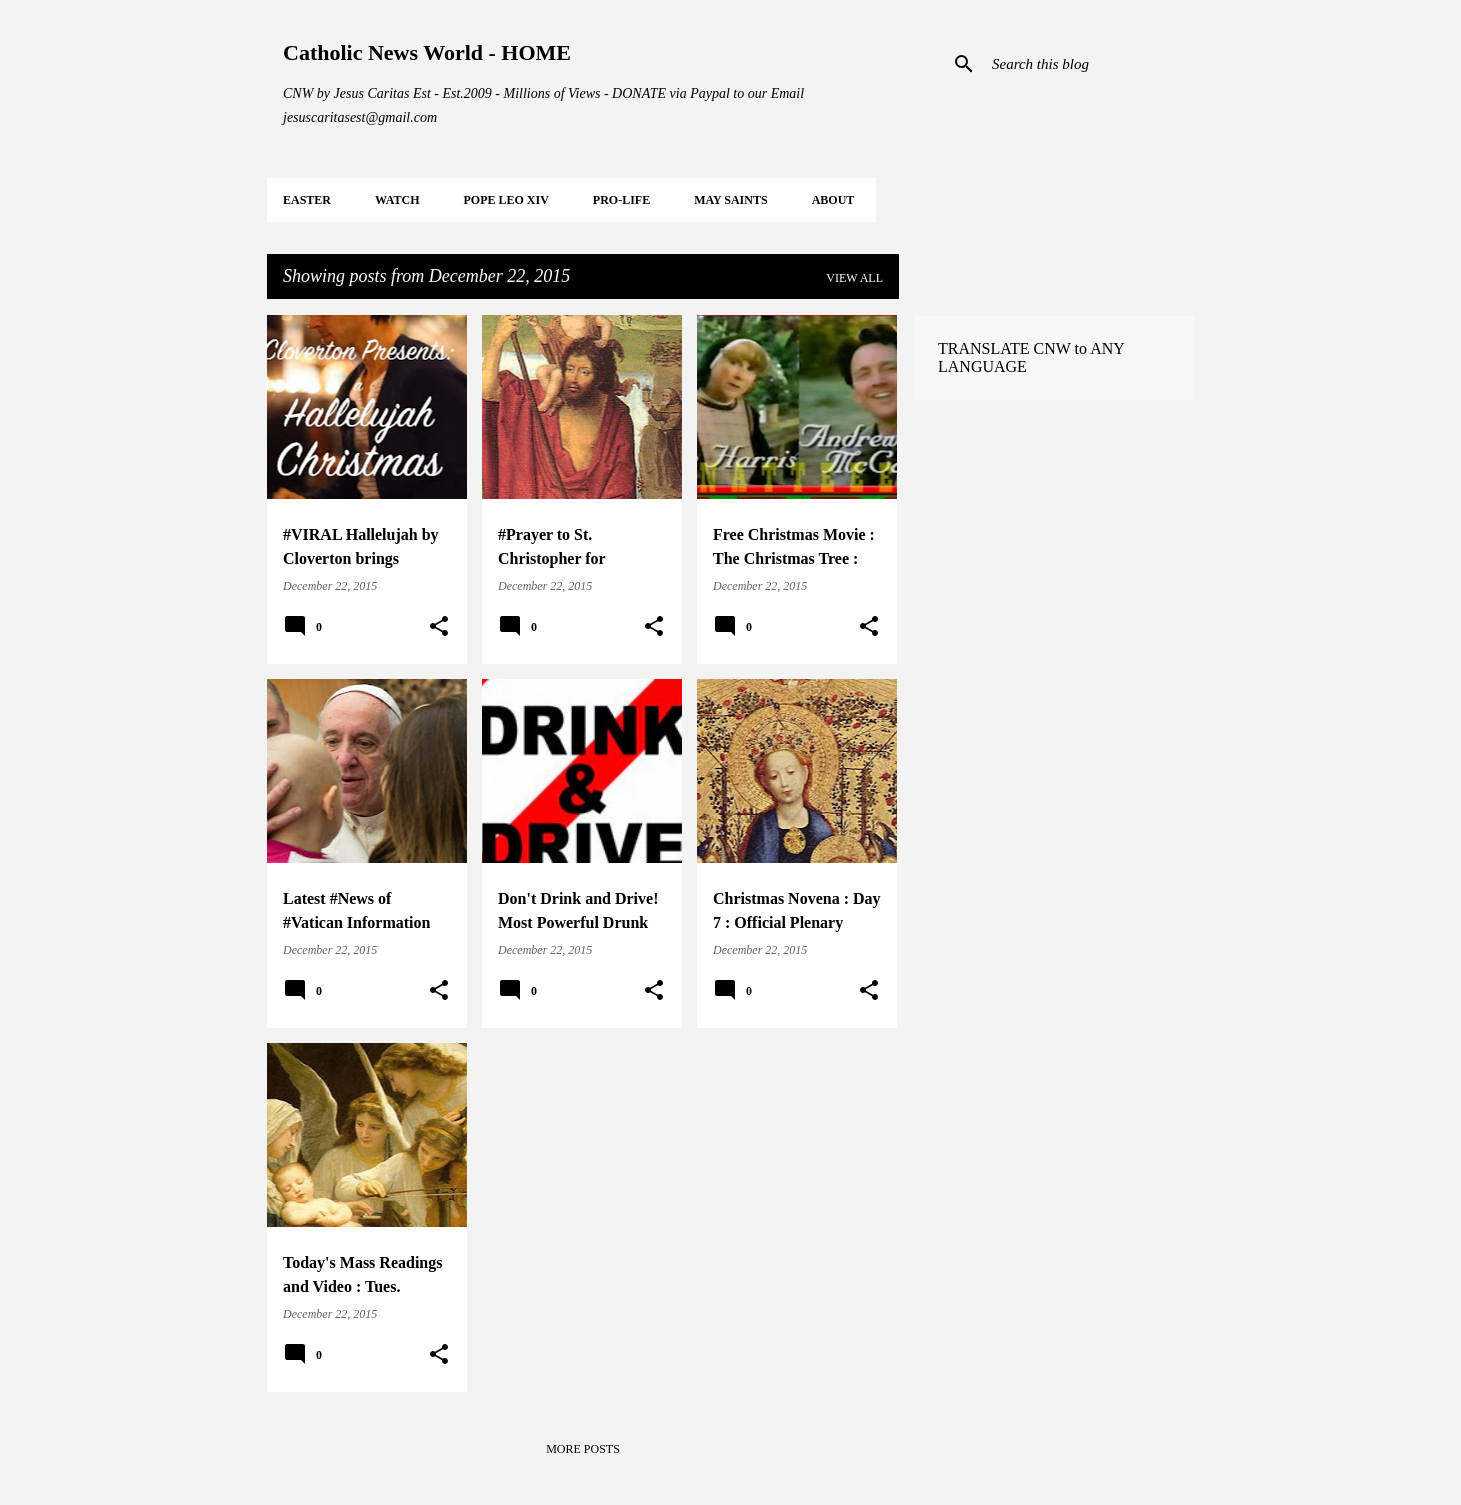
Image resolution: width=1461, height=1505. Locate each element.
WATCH (397, 200)
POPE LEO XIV (505, 200)
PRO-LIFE (621, 200)
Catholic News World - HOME (427, 52)
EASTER (307, 200)
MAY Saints (730, 200)
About (833, 200)
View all (854, 278)
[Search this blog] (1089, 64)
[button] (439, 627)
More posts (583, 1449)
